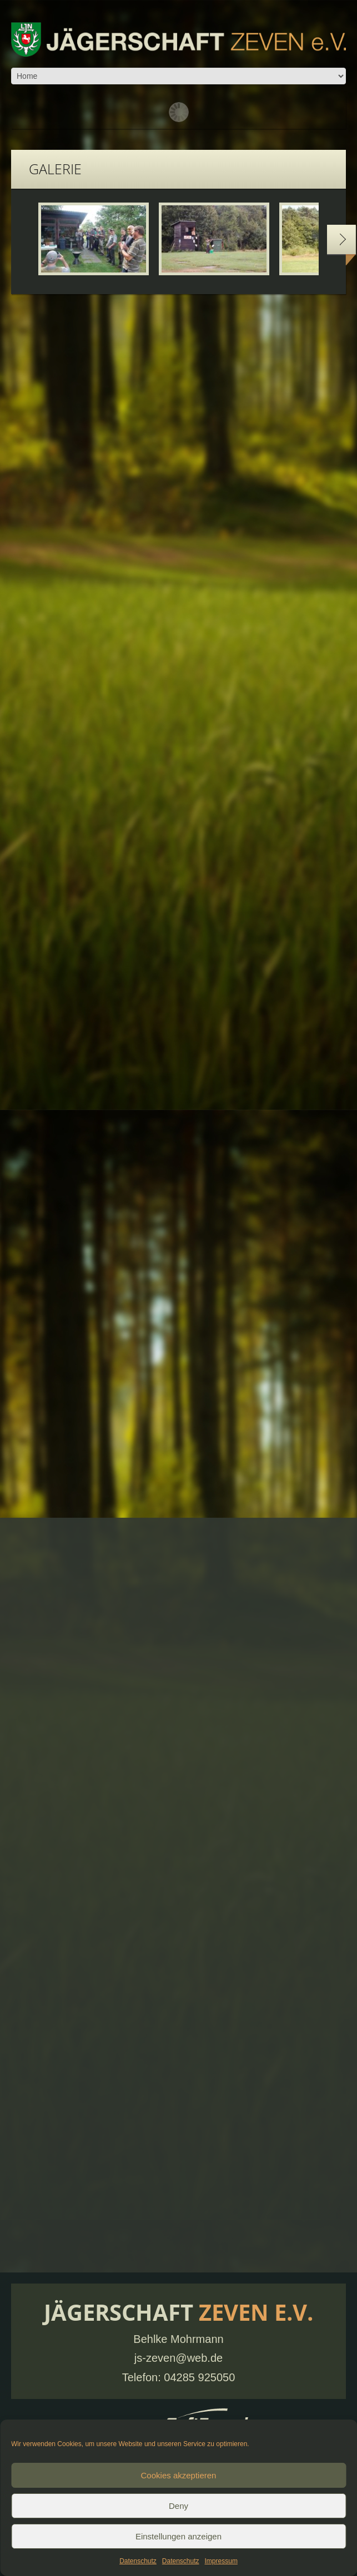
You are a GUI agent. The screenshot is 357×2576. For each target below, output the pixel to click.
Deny (178, 2506)
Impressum (221, 2561)
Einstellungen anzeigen (178, 2536)
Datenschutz (138, 2561)
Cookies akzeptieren (179, 2475)
